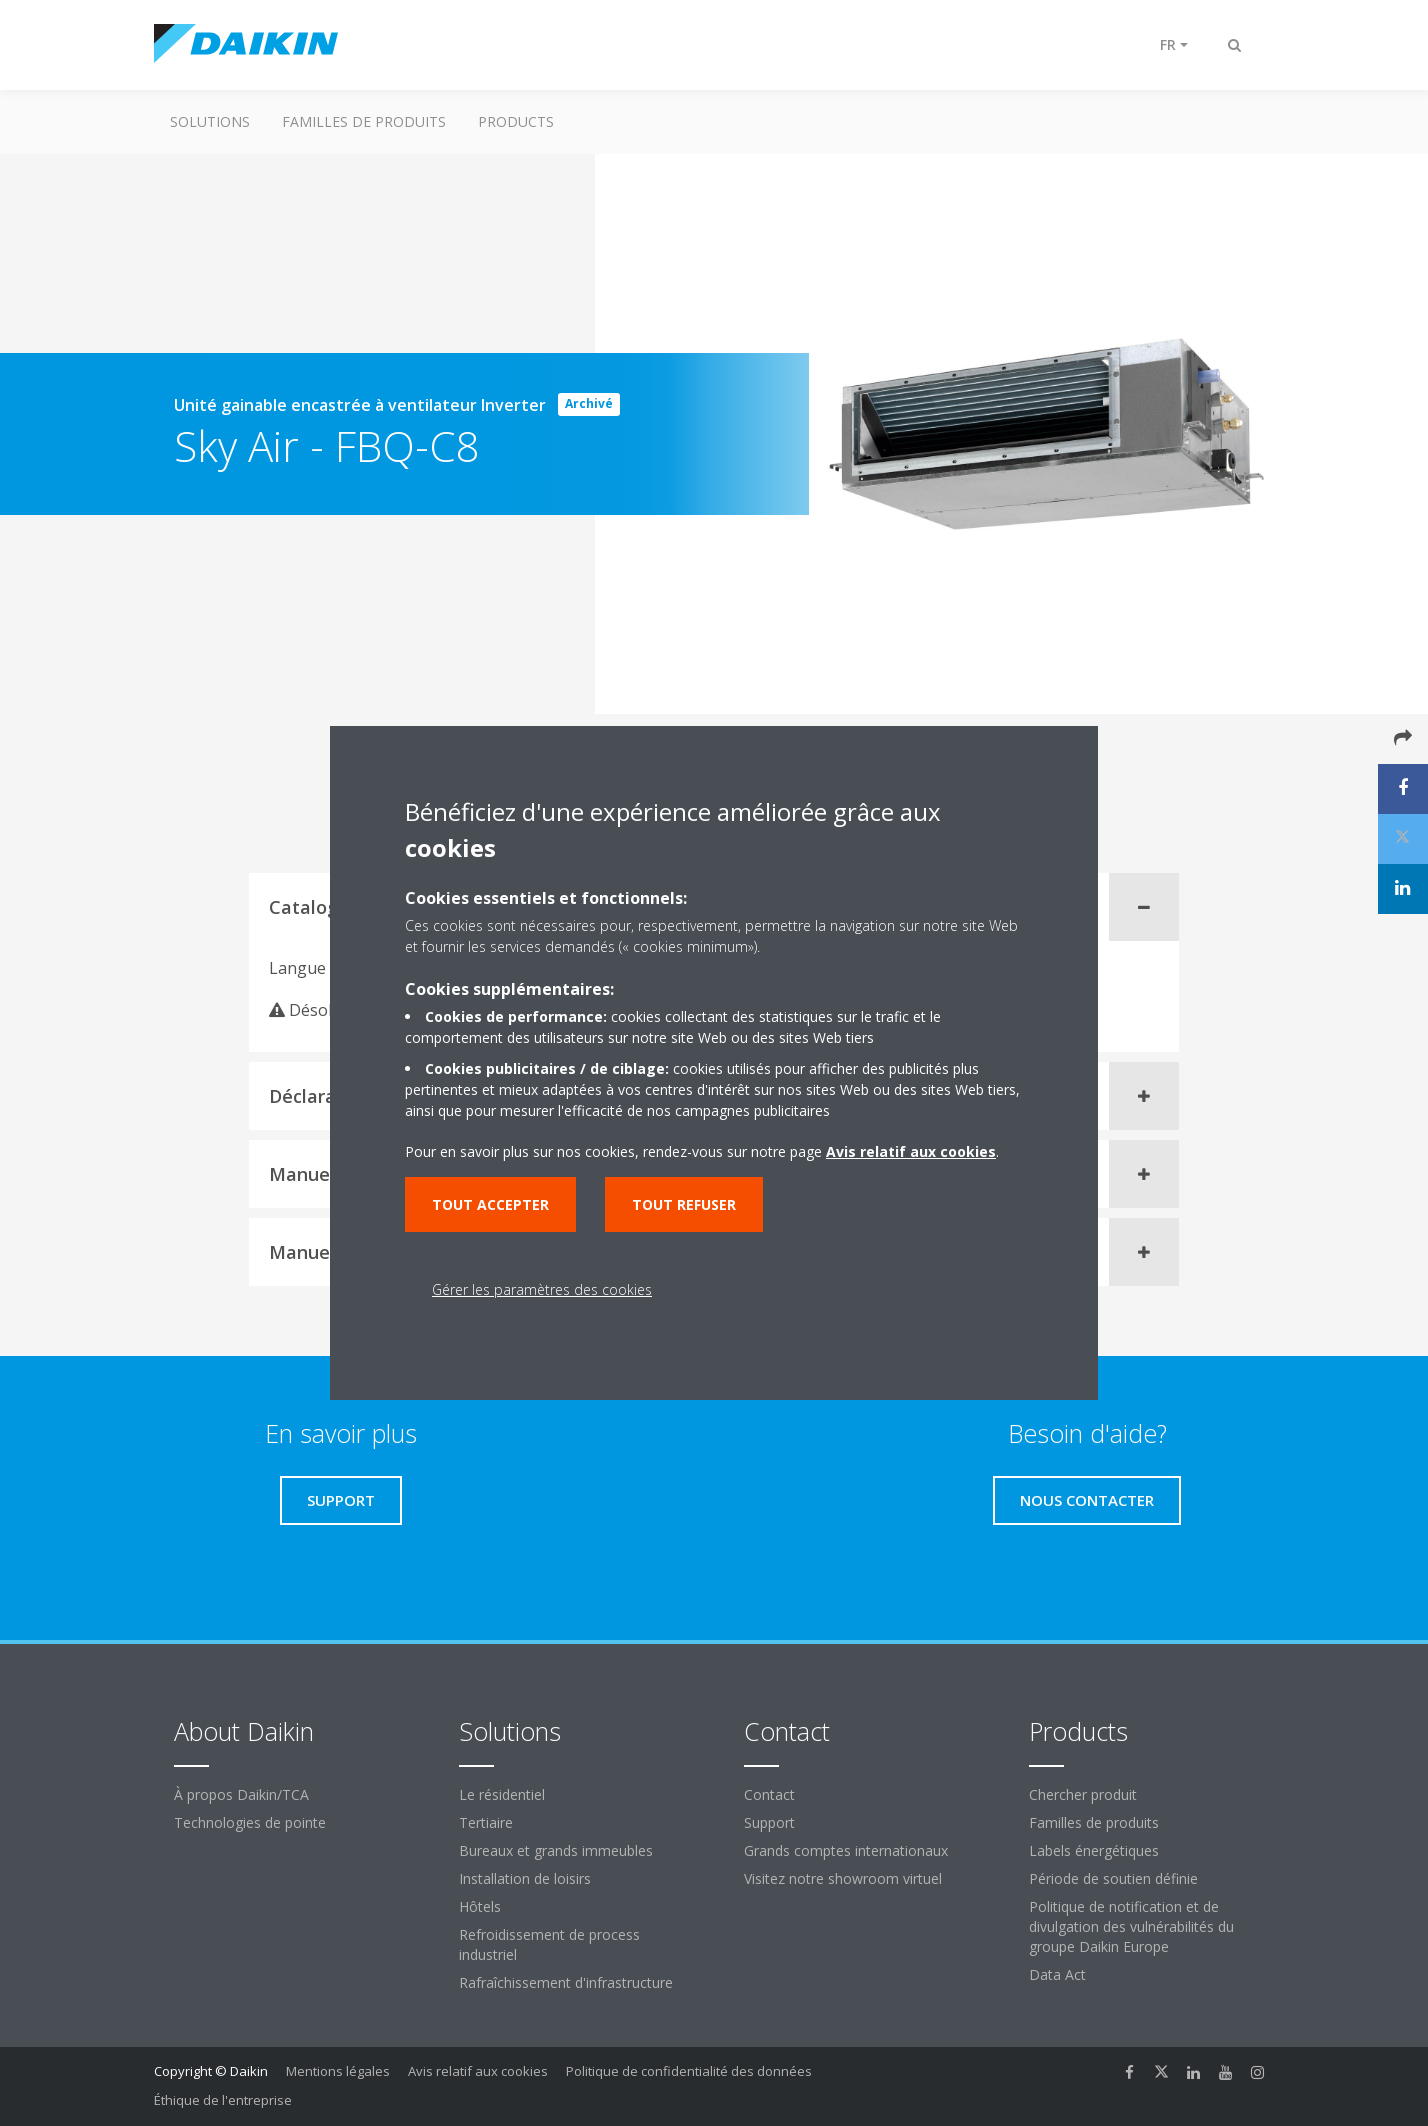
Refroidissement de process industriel (549, 1944)
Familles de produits (364, 121)
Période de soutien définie (1113, 1878)
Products (516, 121)
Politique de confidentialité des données (689, 2071)
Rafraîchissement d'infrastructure (566, 1982)
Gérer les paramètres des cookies (542, 1289)
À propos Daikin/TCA (241, 1794)
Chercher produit (1083, 1794)
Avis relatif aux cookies (478, 2071)
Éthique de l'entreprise (223, 2100)
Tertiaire (486, 1822)
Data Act (1057, 1974)
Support (769, 1822)
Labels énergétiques (1094, 1850)
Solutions (210, 121)
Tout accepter (490, 1204)
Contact (769, 1794)
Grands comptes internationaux (846, 1850)
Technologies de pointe (250, 1822)
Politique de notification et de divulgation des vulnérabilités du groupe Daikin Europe (1131, 1926)
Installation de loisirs (525, 1878)
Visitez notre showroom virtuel (843, 1878)
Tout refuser (684, 1204)
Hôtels (480, 1906)
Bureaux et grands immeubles (556, 1850)
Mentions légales (338, 2071)
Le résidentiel (502, 1794)
